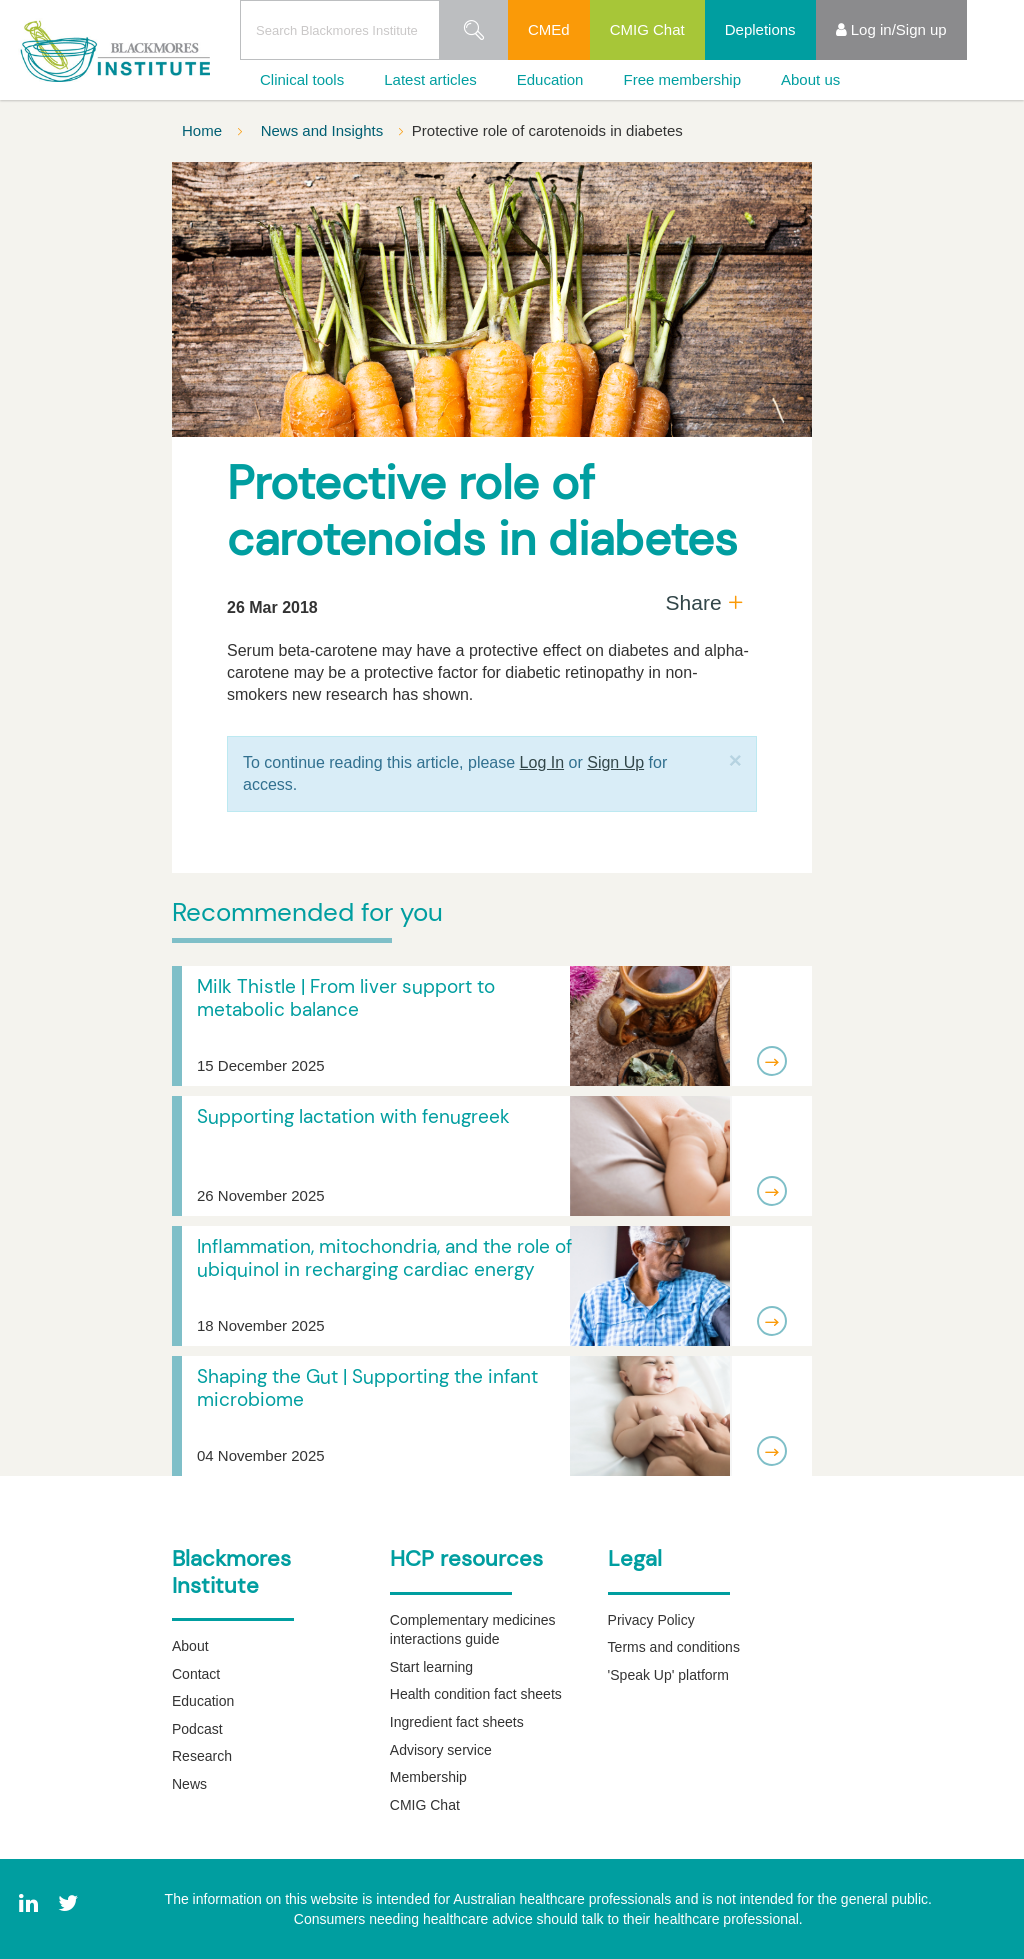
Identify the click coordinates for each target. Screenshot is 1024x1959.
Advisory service (441, 1750)
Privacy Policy (651, 1620)
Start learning (431, 1667)
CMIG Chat (647, 29)
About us (810, 79)
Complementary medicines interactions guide (473, 1630)
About (190, 1646)
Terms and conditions (674, 1647)
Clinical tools (302, 79)
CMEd (549, 29)
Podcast (197, 1729)
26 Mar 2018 (272, 607)
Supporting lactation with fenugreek (353, 1116)
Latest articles (430, 79)
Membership (428, 1777)
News (189, 1784)
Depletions (760, 29)
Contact (196, 1674)
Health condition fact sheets (476, 1694)
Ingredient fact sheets (457, 1722)
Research (202, 1756)
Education (550, 79)
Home (204, 130)
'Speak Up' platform (668, 1675)
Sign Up (615, 762)
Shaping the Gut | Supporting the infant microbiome (367, 1388)
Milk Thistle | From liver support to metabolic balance (346, 998)
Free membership (682, 79)
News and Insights (324, 130)
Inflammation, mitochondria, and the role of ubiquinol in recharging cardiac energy (384, 1258)
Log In (542, 762)
